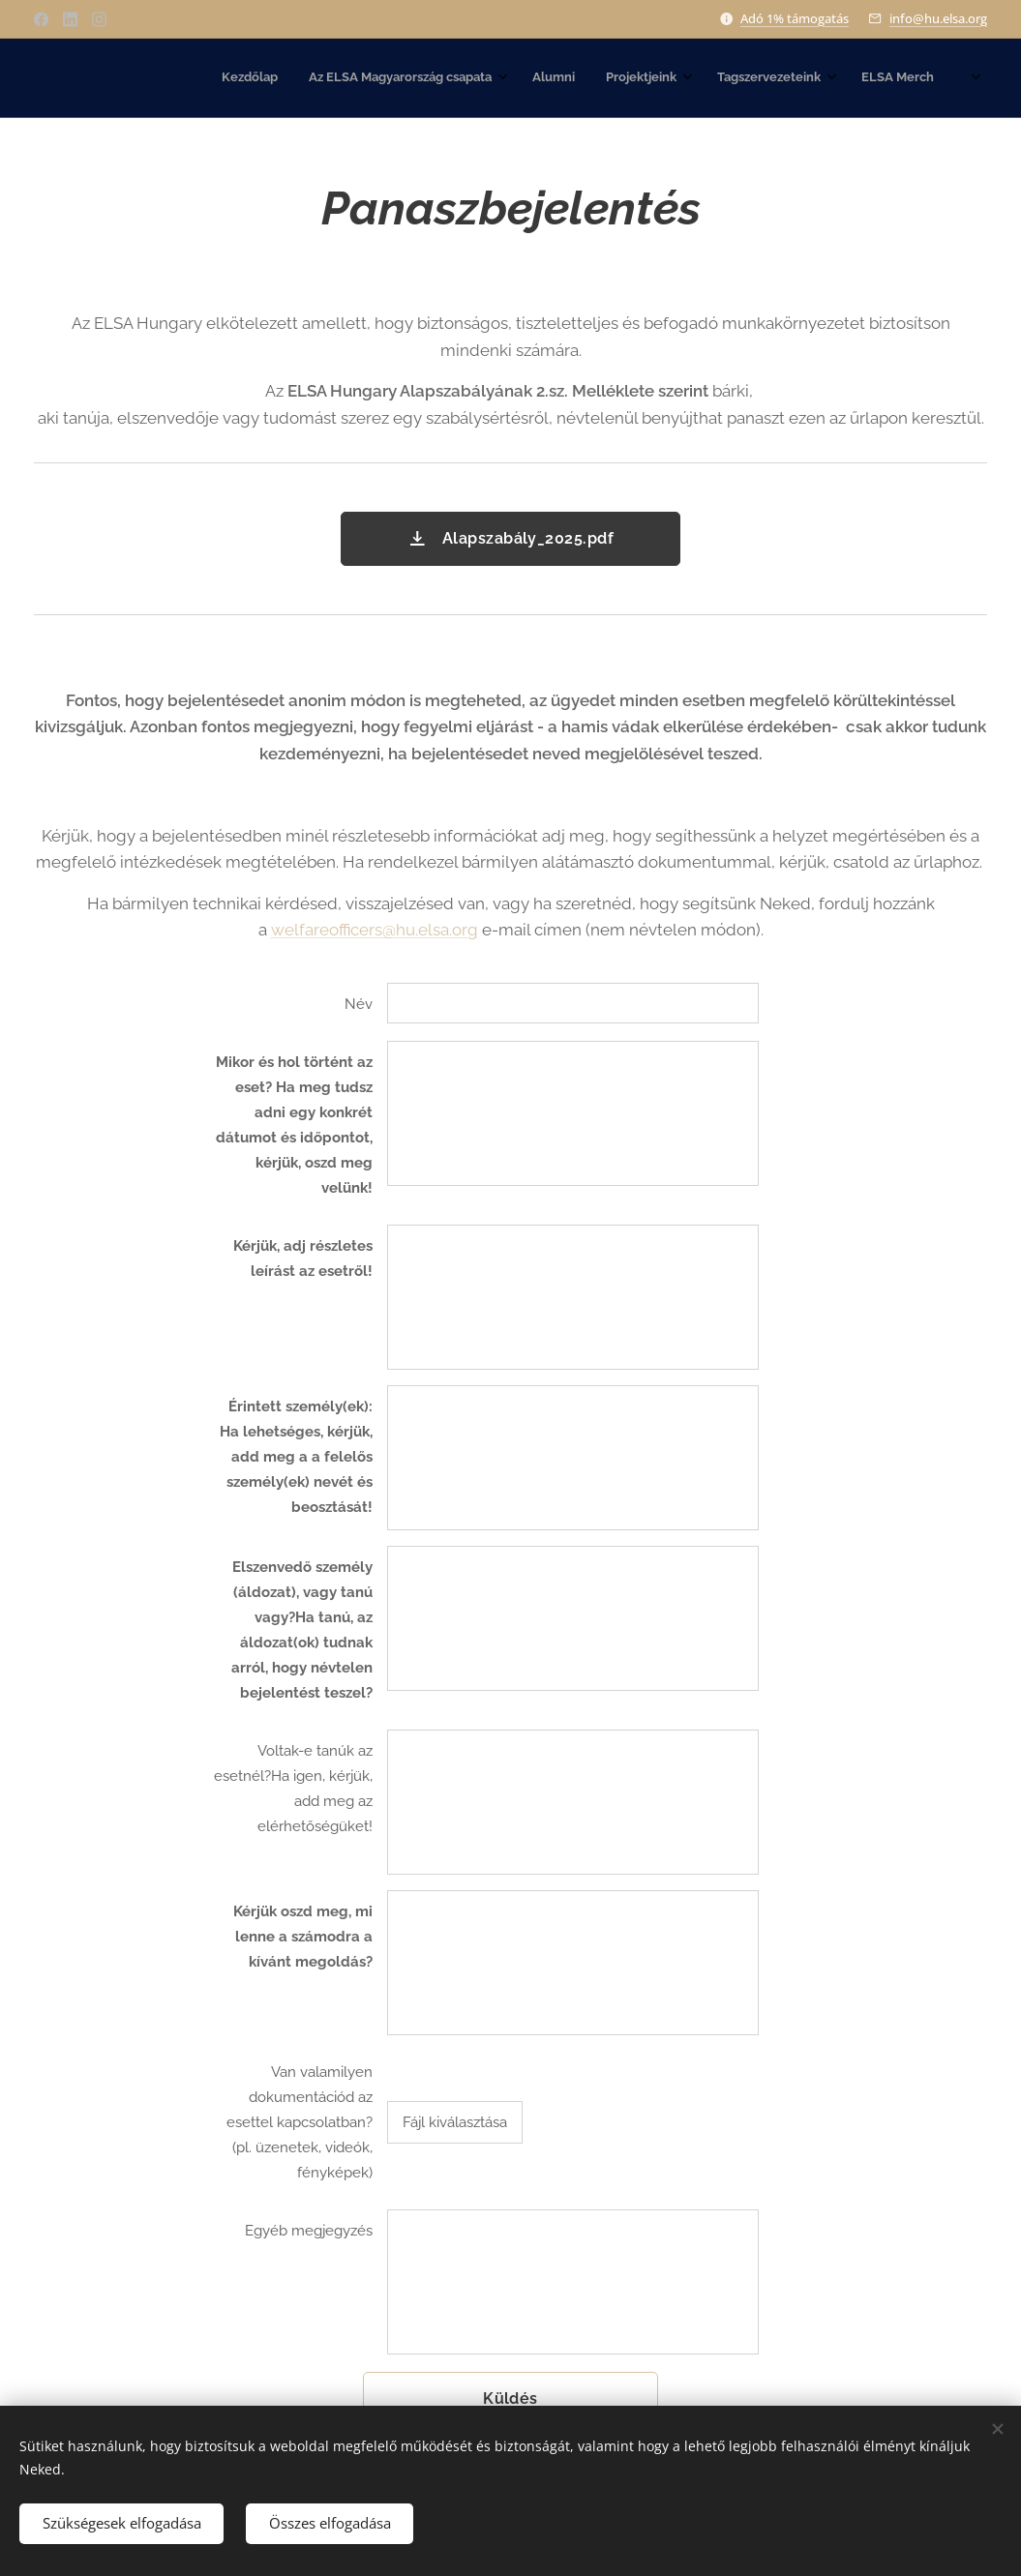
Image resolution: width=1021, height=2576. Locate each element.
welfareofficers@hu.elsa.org (374, 929)
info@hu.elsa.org (938, 18)
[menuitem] (706, 78)
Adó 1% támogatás (794, 18)
